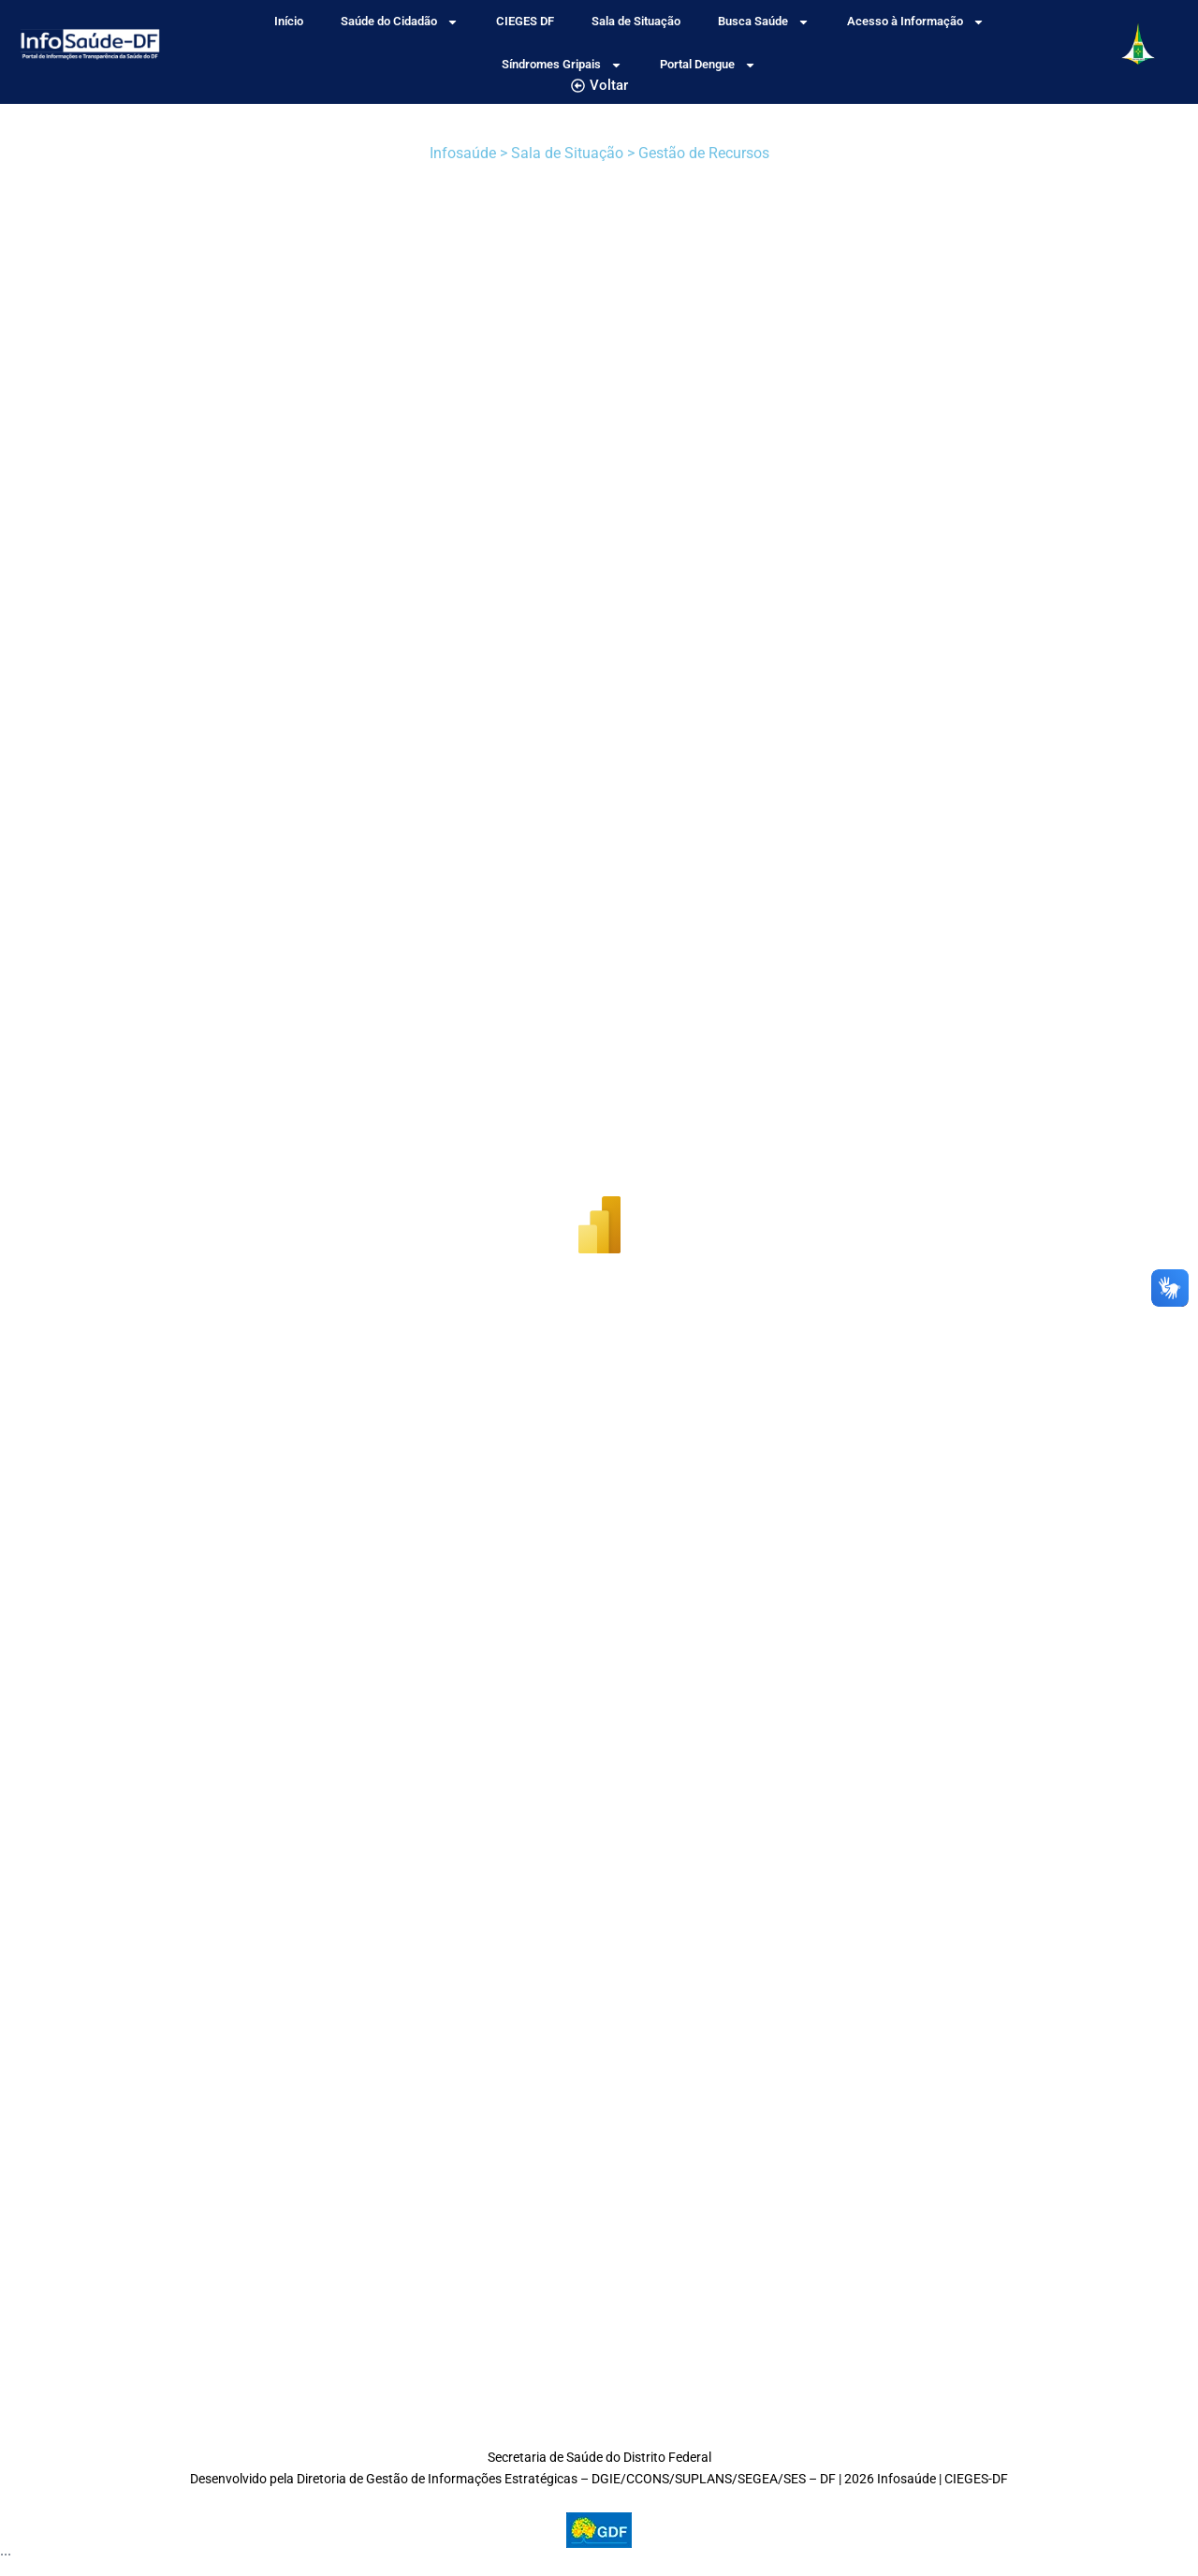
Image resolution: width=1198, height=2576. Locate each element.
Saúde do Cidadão (400, 22)
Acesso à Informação (916, 22)
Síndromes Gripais (562, 65)
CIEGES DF (525, 21)
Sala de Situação (636, 21)
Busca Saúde (764, 22)
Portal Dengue (708, 65)
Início (288, 21)
